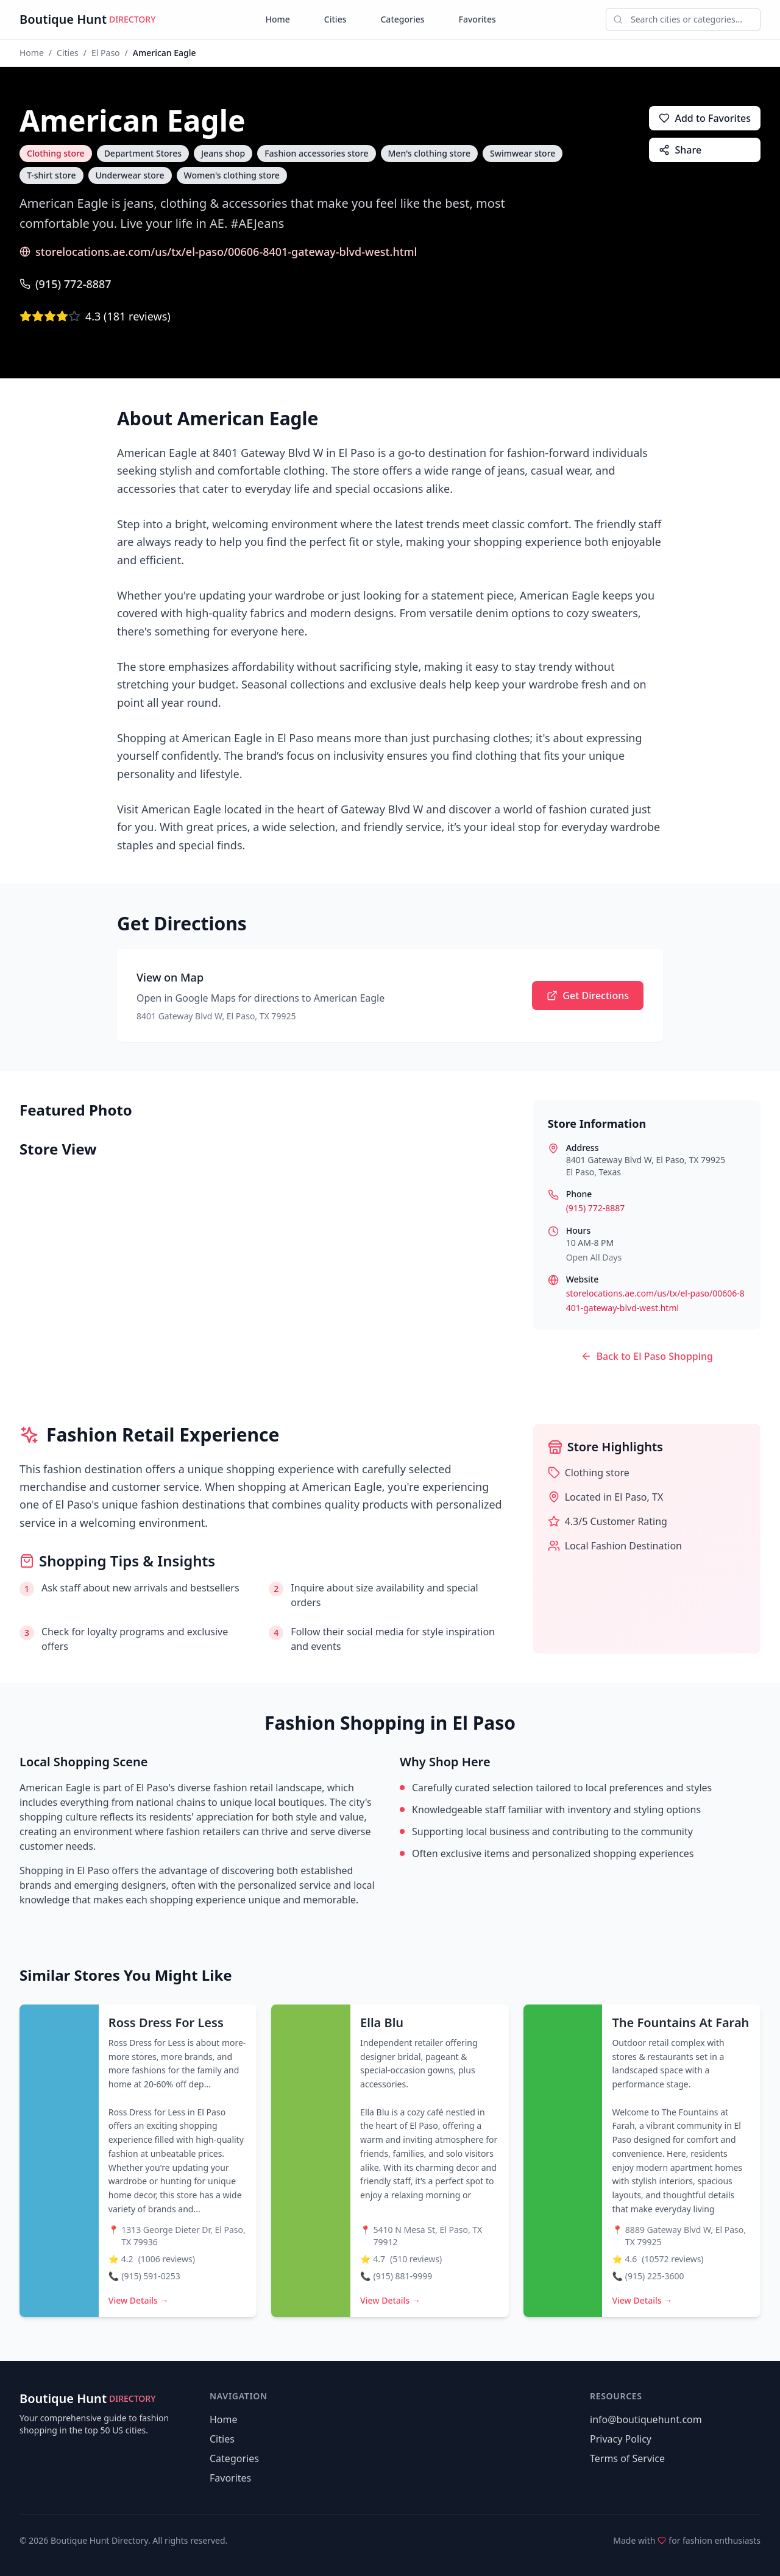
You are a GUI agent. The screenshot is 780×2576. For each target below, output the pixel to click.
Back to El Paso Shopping (647, 1356)
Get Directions (588, 995)
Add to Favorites (705, 118)
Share (680, 150)
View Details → (138, 2300)
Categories (402, 19)
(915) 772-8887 (66, 284)
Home (278, 19)
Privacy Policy (620, 2439)
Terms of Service (627, 2458)
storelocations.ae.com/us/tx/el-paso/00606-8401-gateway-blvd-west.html (218, 251)
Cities (335, 19)
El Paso (105, 52)
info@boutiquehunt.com (646, 2419)
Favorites (477, 19)
